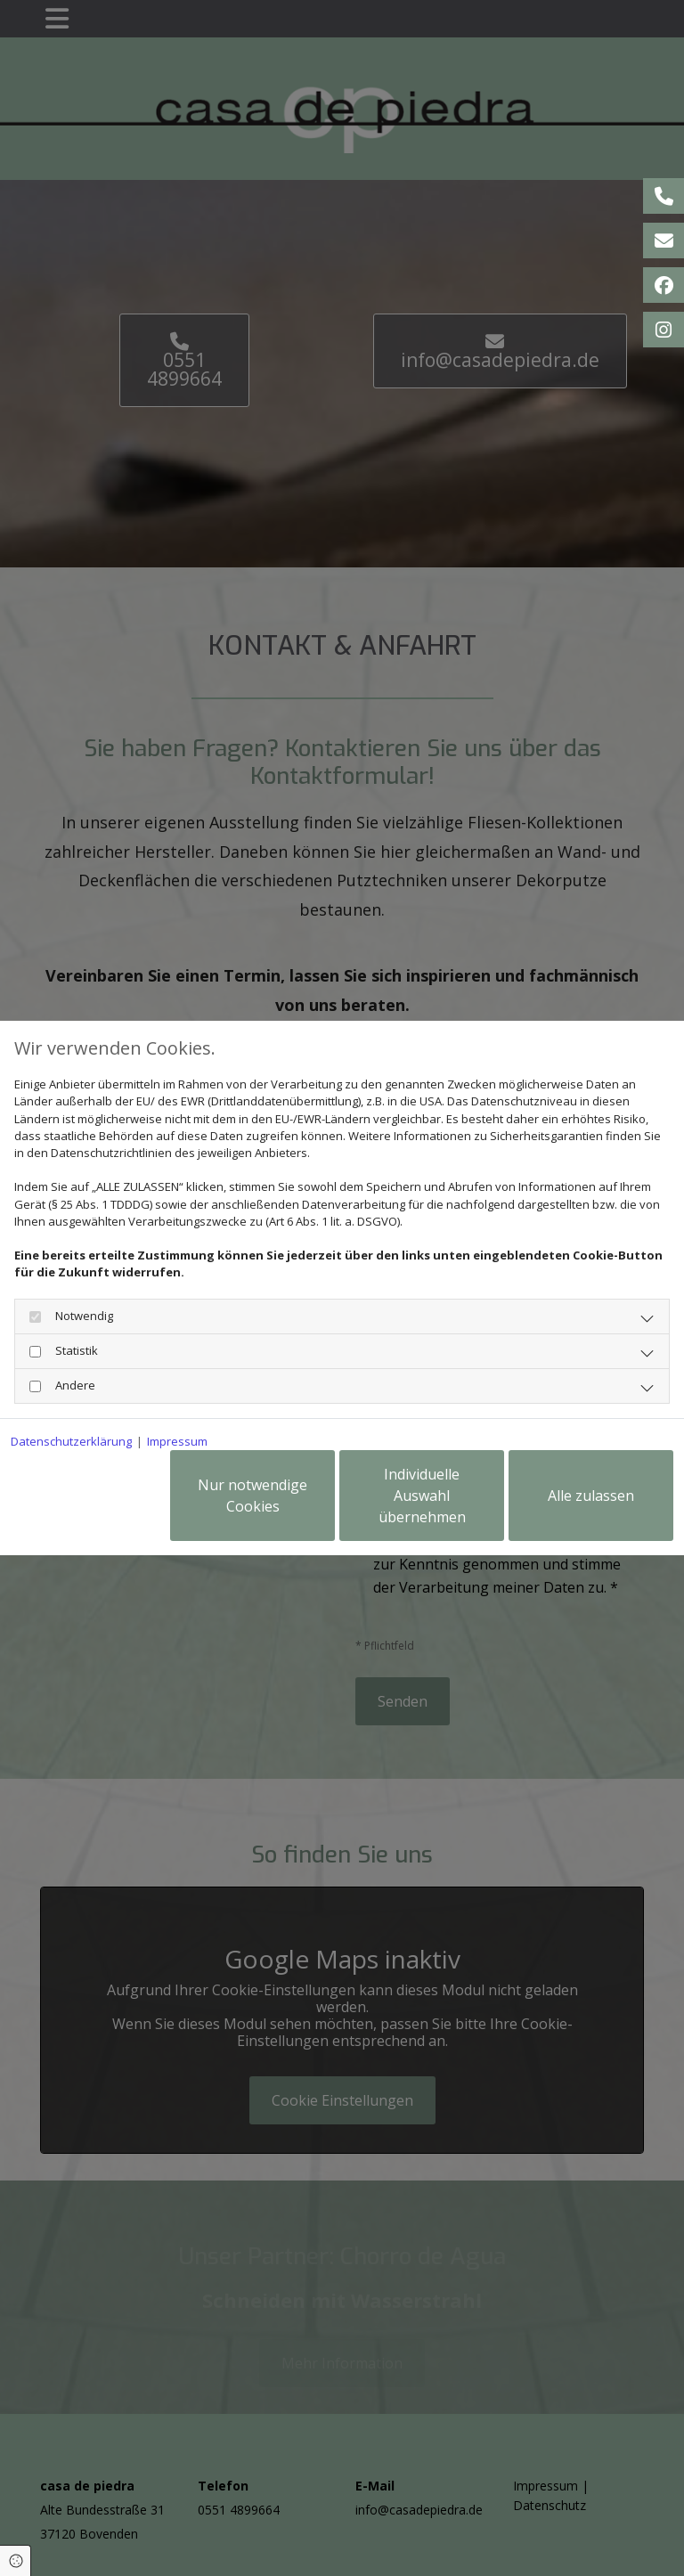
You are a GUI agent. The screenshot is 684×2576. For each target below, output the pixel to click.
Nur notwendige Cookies (252, 1495)
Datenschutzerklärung (71, 1441)
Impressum (177, 1441)
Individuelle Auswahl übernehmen (422, 1495)
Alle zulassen (591, 1495)
